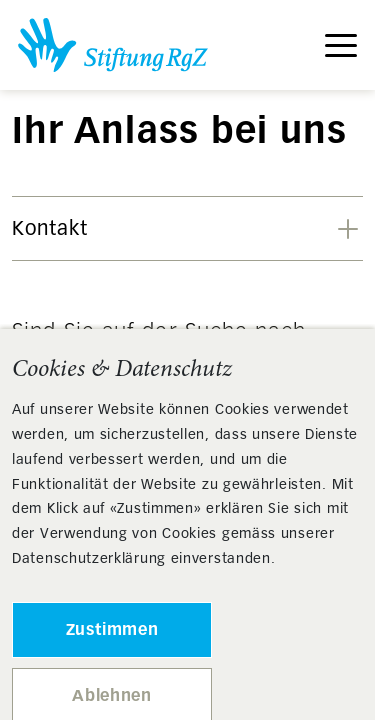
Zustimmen (112, 629)
